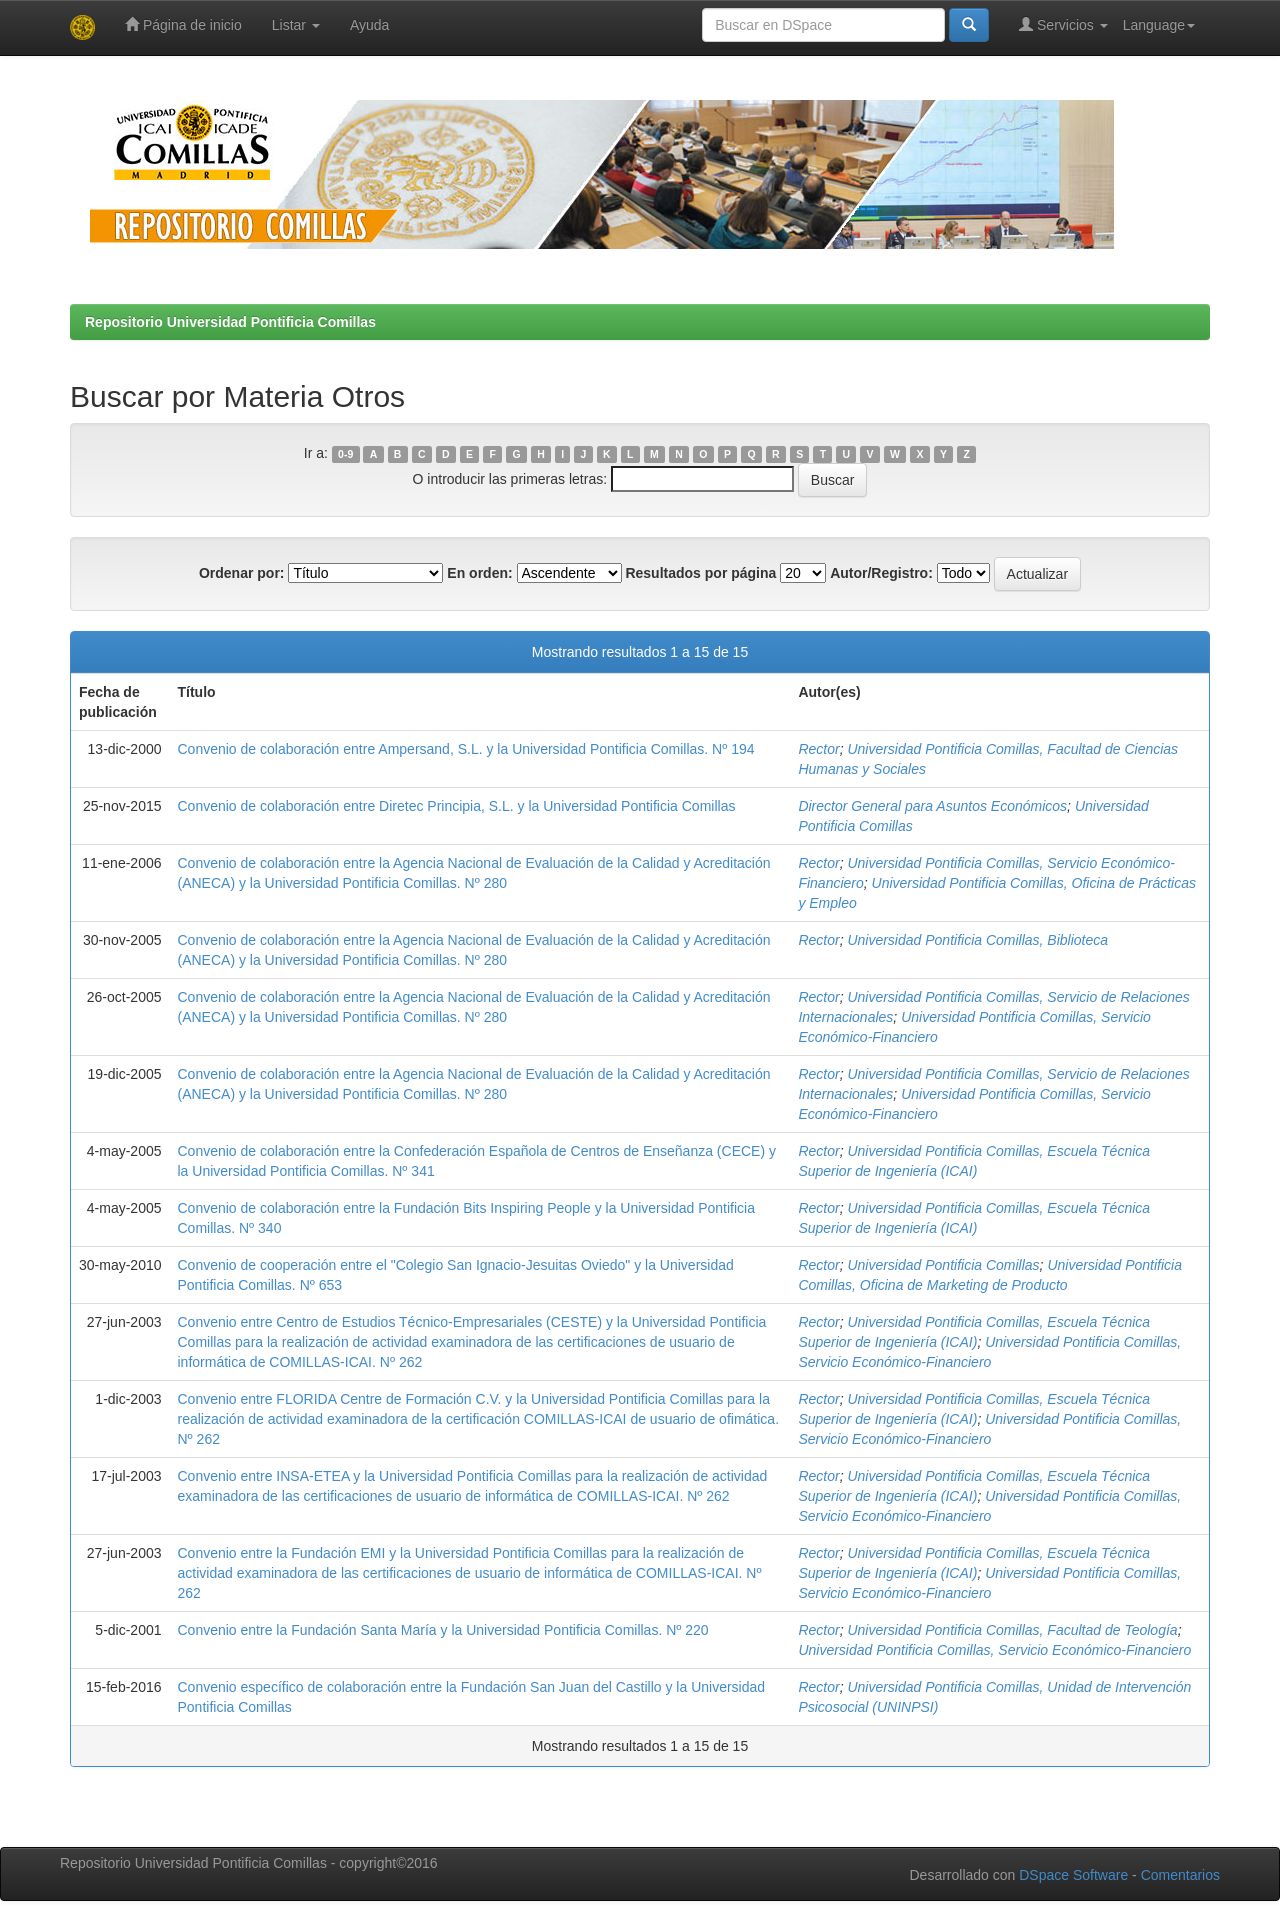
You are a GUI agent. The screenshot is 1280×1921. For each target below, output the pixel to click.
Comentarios (1180, 1875)
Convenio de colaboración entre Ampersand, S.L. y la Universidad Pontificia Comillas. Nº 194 (466, 749)
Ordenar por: (242, 573)
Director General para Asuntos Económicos (932, 806)
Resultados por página (700, 573)
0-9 (345, 454)
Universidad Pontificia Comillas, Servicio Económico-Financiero (994, 1650)
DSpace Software (1073, 1875)
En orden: (479, 573)
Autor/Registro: (881, 573)
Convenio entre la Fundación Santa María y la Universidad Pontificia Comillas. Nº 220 (443, 1630)
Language (1159, 25)
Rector (818, 749)
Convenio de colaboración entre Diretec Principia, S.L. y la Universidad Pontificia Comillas (457, 806)
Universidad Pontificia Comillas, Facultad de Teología (1012, 1630)
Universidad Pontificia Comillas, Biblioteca (977, 940)
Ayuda (369, 25)
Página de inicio (183, 24)
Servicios (1063, 24)
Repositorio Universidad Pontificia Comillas (230, 322)
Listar (296, 25)
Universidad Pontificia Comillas (943, 1265)
